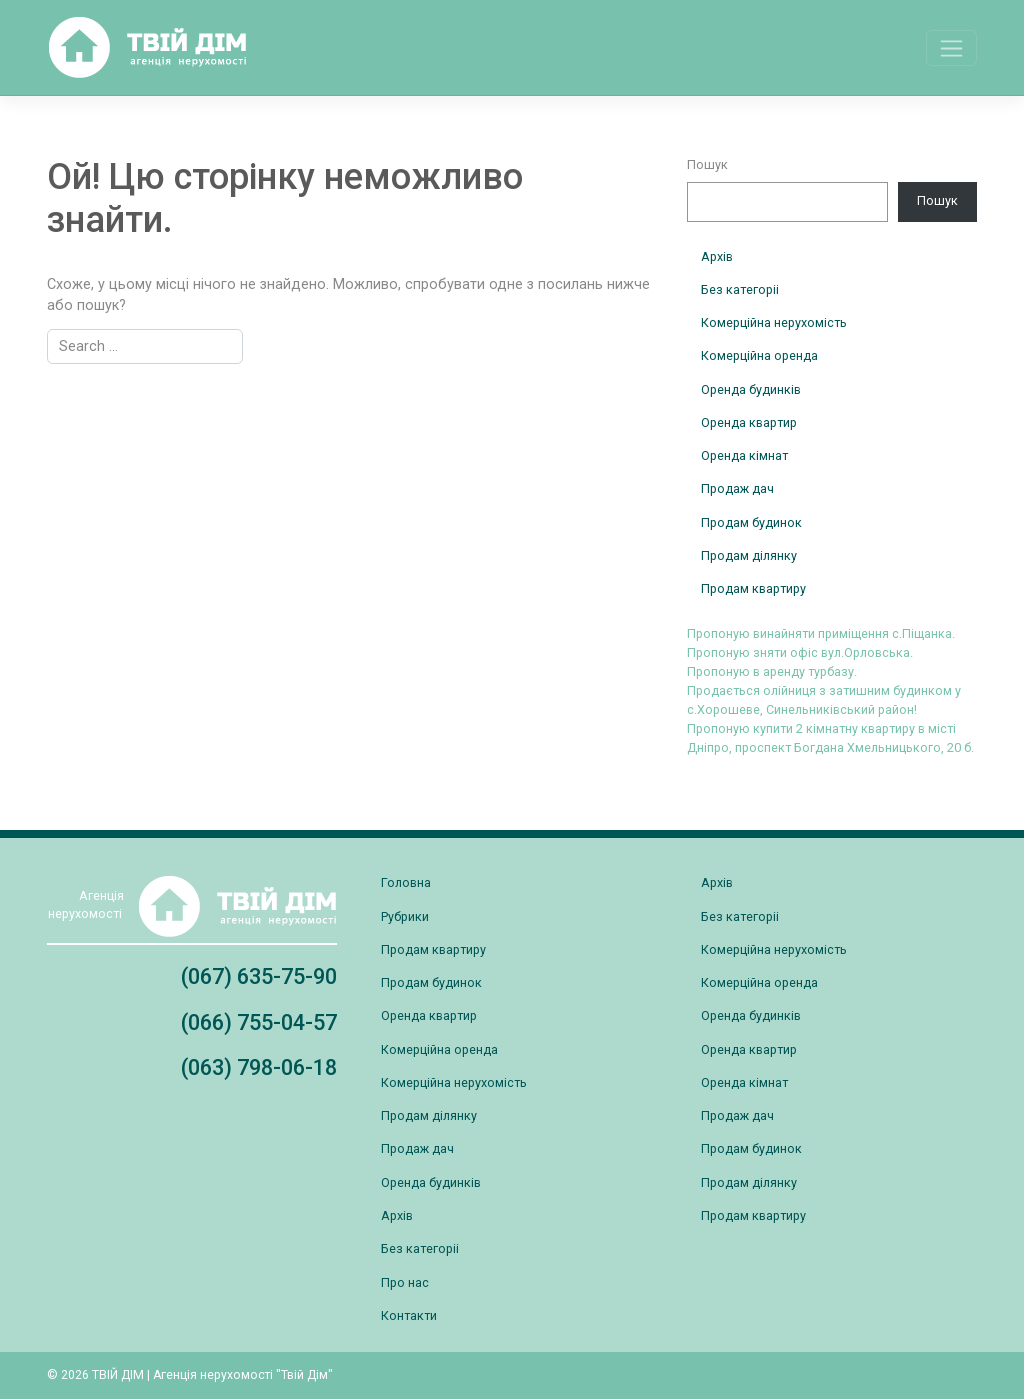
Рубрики (405, 916)
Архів (717, 256)
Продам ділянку (749, 555)
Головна (406, 882)
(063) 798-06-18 (259, 1067)
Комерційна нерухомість (774, 322)
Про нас (405, 1282)
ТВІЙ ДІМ (118, 1375)
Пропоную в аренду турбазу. (772, 671)
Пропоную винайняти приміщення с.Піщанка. (821, 633)
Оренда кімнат (744, 455)
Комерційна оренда (759, 355)
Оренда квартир (749, 422)
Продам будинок (751, 522)
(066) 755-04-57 (259, 1022)
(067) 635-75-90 (259, 976)
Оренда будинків (751, 389)
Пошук (707, 164)
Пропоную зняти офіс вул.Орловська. (800, 652)
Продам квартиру (753, 588)
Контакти (409, 1315)
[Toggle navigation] (951, 48)
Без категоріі (740, 289)
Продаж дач (737, 488)
